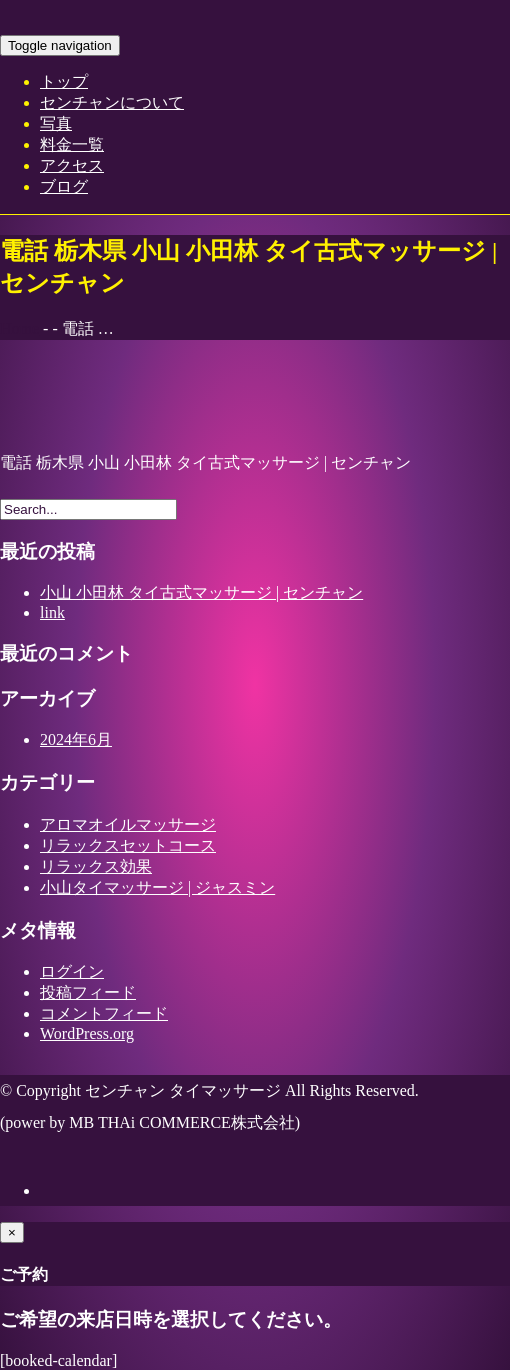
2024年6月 (76, 739)
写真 (56, 123)
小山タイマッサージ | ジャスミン (157, 887)
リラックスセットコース (128, 845)
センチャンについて (112, 102)
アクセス (72, 165)
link (52, 612)
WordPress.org (87, 1033)
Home (19, 328)
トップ (64, 81)
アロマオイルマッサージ (128, 824)
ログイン (72, 971)
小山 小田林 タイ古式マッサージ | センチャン (201, 592)
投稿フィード (88, 992)
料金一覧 (72, 144)
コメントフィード (104, 1013)
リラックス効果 (96, 866)
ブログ (64, 186)
